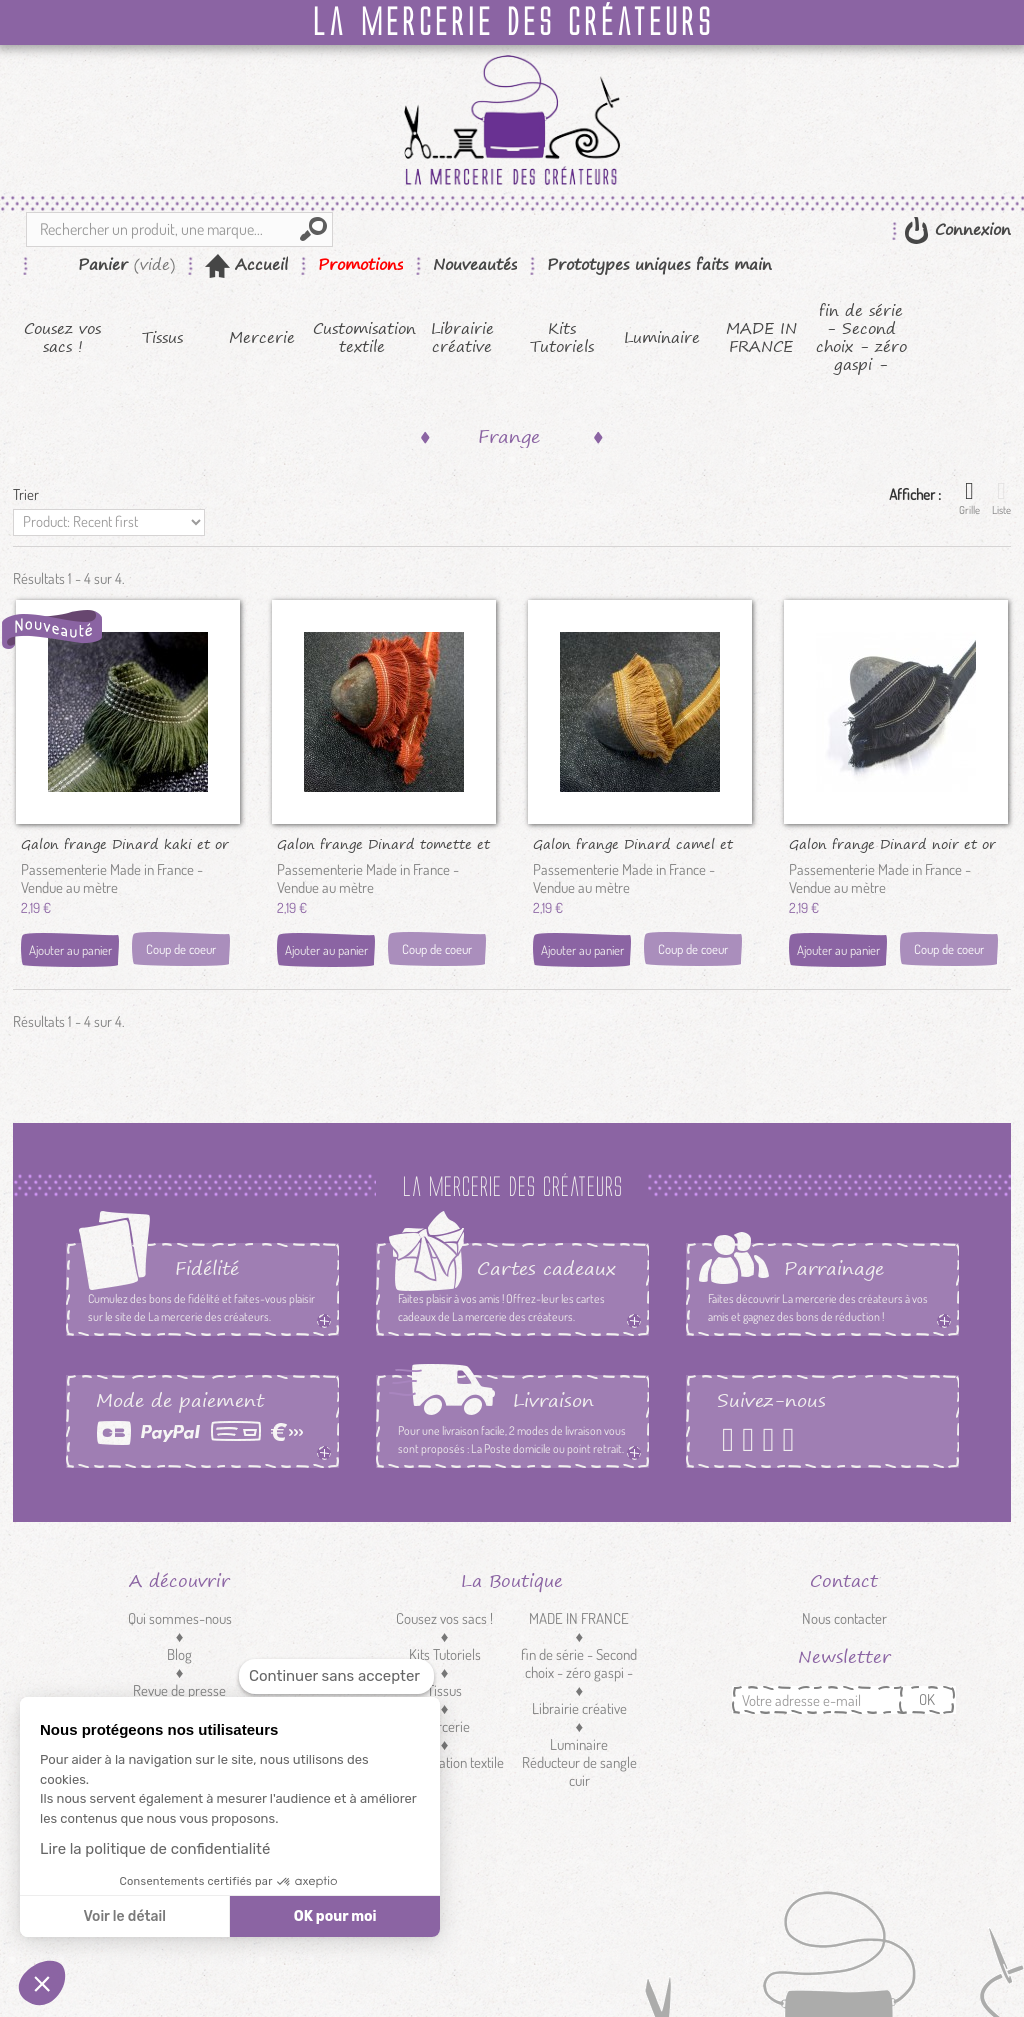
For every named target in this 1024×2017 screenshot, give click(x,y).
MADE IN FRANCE (761, 338)
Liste (1001, 498)
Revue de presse (179, 1690)
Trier (26, 494)
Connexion (970, 229)
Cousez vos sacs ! (62, 338)
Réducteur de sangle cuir (579, 1771)
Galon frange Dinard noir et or (892, 843)
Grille (969, 498)
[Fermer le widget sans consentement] (336, 1676)
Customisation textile (362, 338)
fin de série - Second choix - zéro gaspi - (861, 338)
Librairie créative (462, 338)
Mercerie (262, 338)
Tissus (162, 338)
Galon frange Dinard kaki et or (125, 843)
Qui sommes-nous (180, 1618)
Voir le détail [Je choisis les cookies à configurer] (124, 1916)
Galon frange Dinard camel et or (633, 843)
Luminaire (662, 338)
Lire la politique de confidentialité (155, 1849)
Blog (179, 1654)
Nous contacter (844, 1618)
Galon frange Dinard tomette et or (383, 843)
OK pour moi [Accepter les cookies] (335, 1916)
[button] (42, 1983)
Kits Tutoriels (562, 338)
